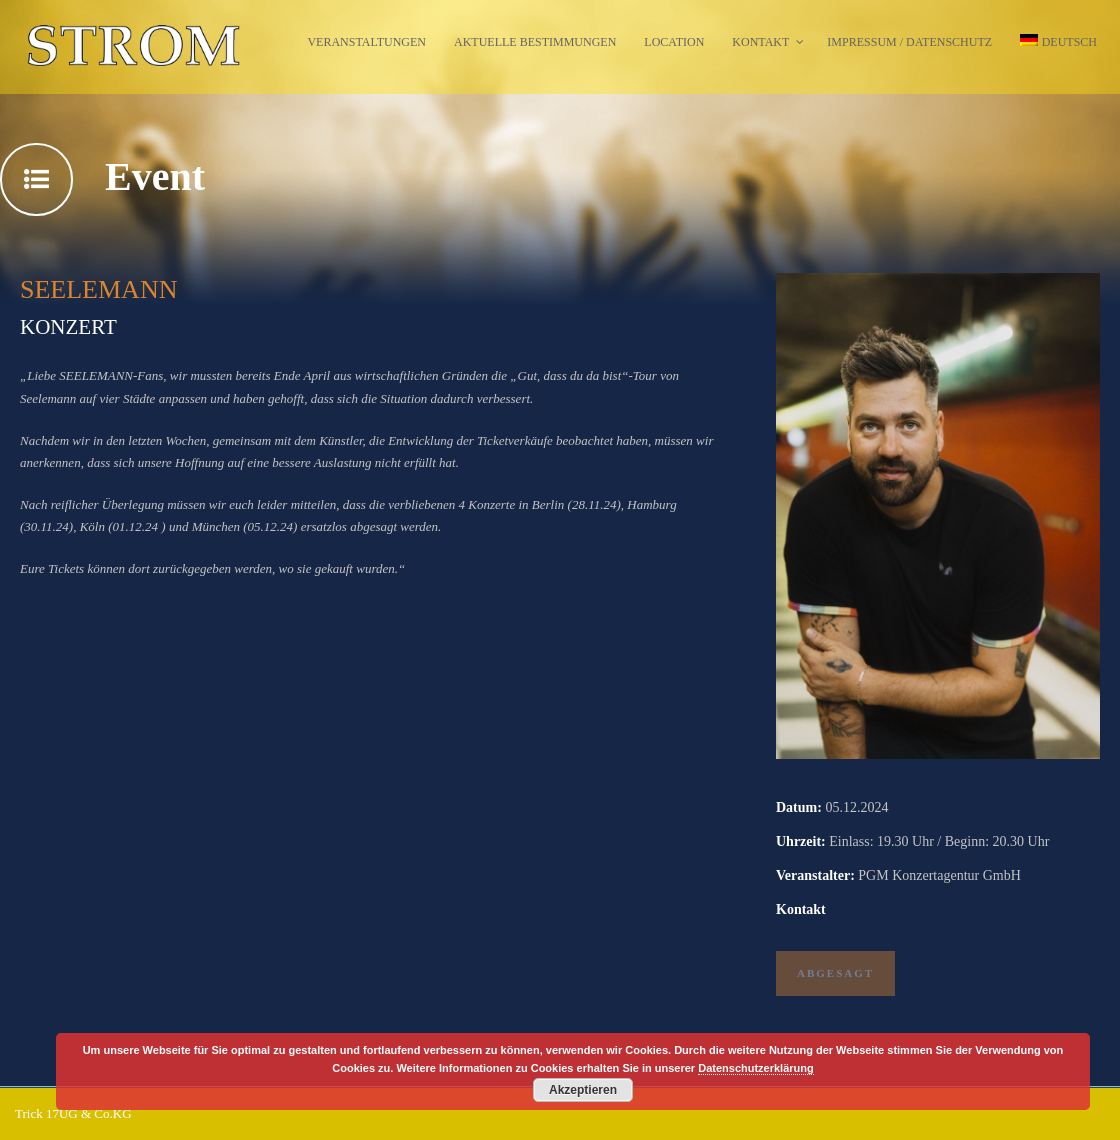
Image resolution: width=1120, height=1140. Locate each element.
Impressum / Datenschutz (909, 42)
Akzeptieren (583, 1090)
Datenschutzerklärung (756, 1068)
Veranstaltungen (366, 42)
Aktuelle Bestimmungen (535, 42)
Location (674, 42)
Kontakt (760, 42)
